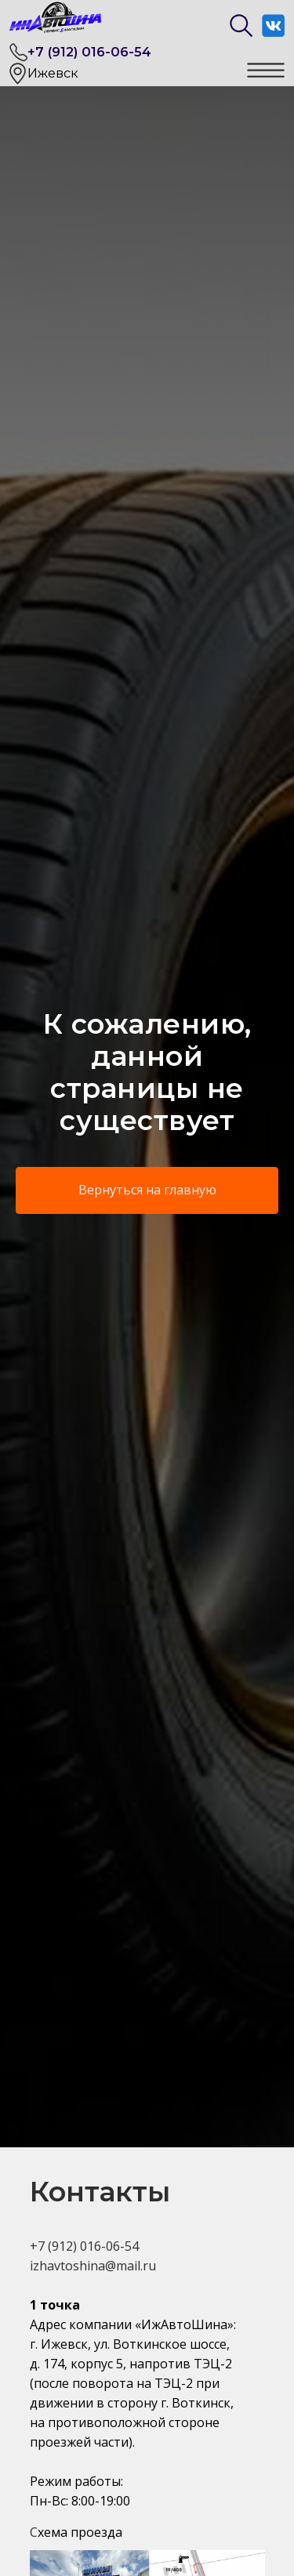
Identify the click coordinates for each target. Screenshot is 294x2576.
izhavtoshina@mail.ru (93, 2265)
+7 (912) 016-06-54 (89, 52)
